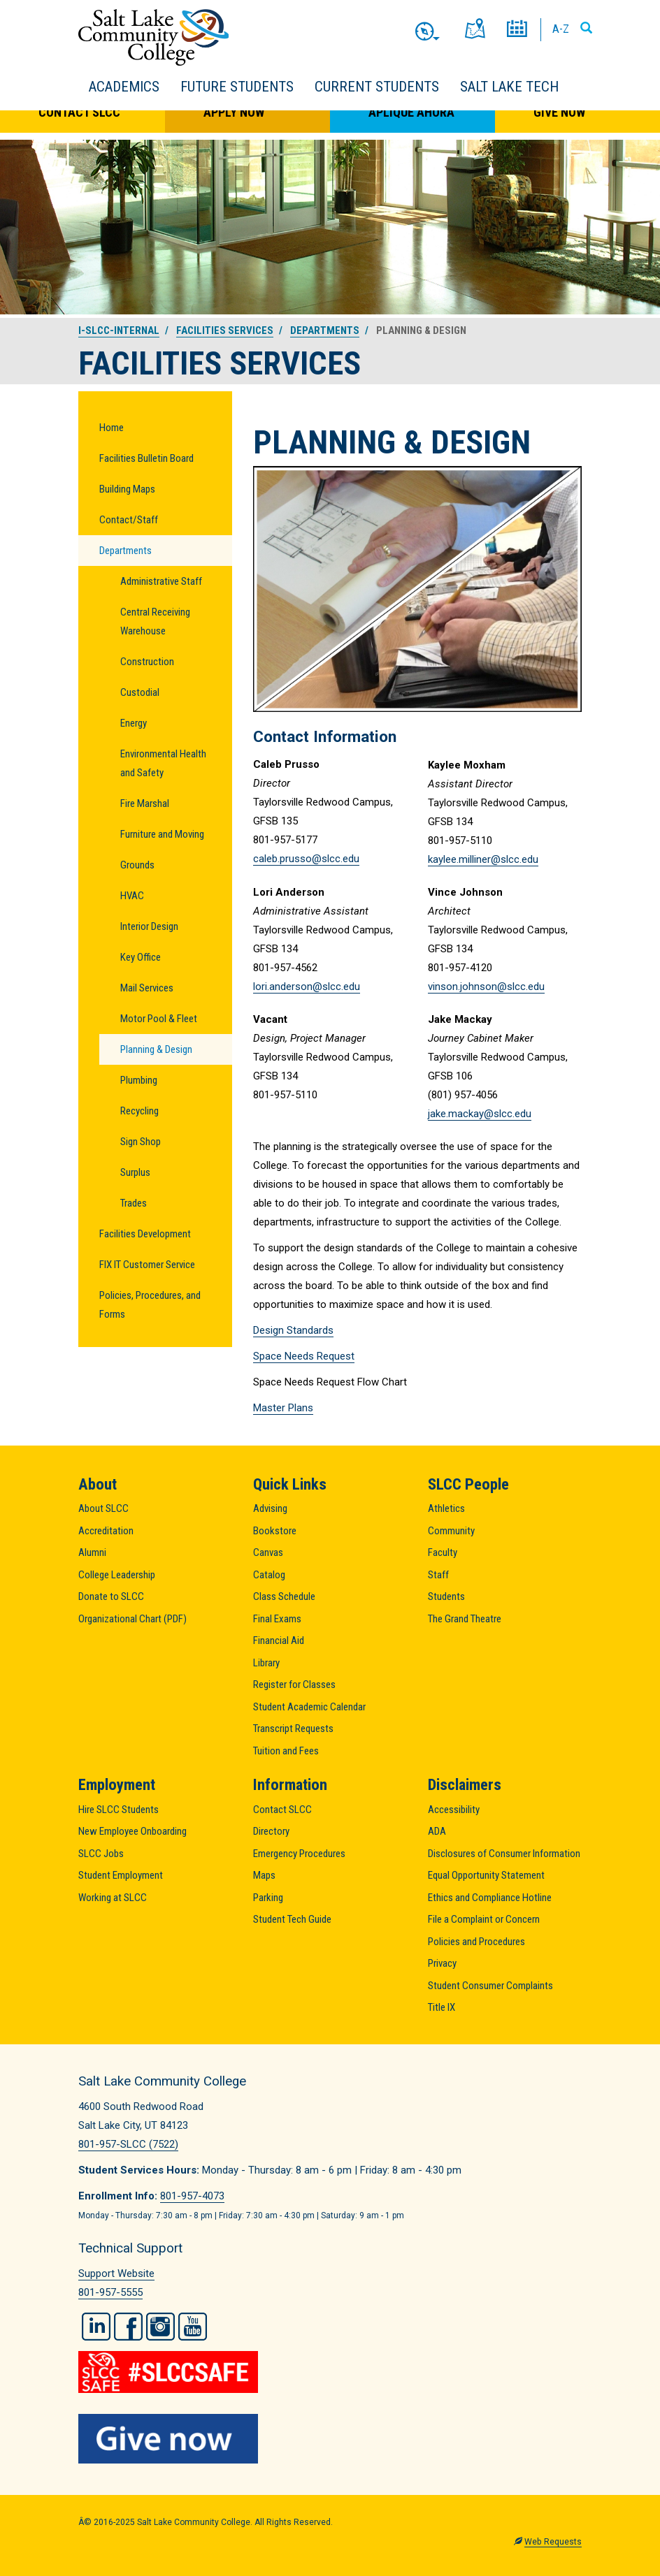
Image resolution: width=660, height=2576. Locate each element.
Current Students (377, 86)
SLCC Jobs (101, 1853)
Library (266, 1663)
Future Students (237, 86)
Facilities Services (224, 330)
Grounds (137, 865)
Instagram (160, 2327)
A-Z (560, 29)
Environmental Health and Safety (163, 763)
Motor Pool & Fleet (158, 1018)
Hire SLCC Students (118, 1809)
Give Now (559, 112)
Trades (133, 1203)
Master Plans (283, 1408)
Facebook (128, 2327)
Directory (271, 1831)
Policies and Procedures (476, 1941)
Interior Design (149, 926)
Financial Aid (278, 1640)
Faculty (442, 1552)
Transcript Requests (293, 1728)
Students (446, 1596)
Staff (438, 1575)
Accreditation (106, 1531)
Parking (268, 1897)
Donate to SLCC (111, 1596)
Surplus (135, 1172)
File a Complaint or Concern (484, 1919)
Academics (124, 86)
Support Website (116, 2273)
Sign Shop (140, 1141)
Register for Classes (294, 1684)
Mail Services (146, 988)
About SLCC (103, 1508)
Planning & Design (156, 1049)
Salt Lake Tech (509, 86)
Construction (147, 661)
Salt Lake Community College (153, 37)
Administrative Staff (161, 581)
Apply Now (233, 112)
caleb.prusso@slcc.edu (306, 858)
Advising (270, 1508)
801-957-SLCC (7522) (128, 2144)
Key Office (140, 957)
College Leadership (116, 1575)
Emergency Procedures (299, 1853)
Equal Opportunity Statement (486, 1875)
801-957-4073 (192, 2196)
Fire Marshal (144, 803)
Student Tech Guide (292, 1919)
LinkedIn (96, 2327)
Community (451, 1531)
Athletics (446, 1508)
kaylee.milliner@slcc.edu (483, 859)
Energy (133, 723)
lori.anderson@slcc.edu (306, 986)
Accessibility (454, 1809)
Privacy (442, 1963)
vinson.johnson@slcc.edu (486, 986)
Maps (264, 1875)
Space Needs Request (303, 1356)
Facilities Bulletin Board (146, 458)
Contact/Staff (128, 520)
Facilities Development (145, 1234)
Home (111, 427)
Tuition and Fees (286, 1751)
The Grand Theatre (464, 1619)
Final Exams (277, 1619)
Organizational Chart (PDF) (132, 1619)
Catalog (269, 1575)
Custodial (139, 692)
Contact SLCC (79, 112)
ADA (437, 1831)
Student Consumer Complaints (490, 1985)
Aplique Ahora (411, 112)
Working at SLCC (112, 1897)
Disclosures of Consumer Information (504, 1853)
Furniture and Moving (162, 834)
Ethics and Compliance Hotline (490, 1897)
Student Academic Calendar (309, 1707)
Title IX (441, 2007)
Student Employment (120, 1875)
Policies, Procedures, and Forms (150, 1304)
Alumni (92, 1552)
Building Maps (127, 489)
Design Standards (293, 1330)
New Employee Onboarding (132, 1831)
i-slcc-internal (118, 330)
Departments (324, 330)
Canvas (268, 1552)
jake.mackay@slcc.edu (479, 1113)
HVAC (132, 895)
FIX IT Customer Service (147, 1264)
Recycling (139, 1111)
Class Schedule (284, 1596)
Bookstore (274, 1531)
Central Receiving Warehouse (155, 621)
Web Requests (553, 2542)
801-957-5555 (110, 2292)
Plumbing (138, 1080)
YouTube (192, 2327)
